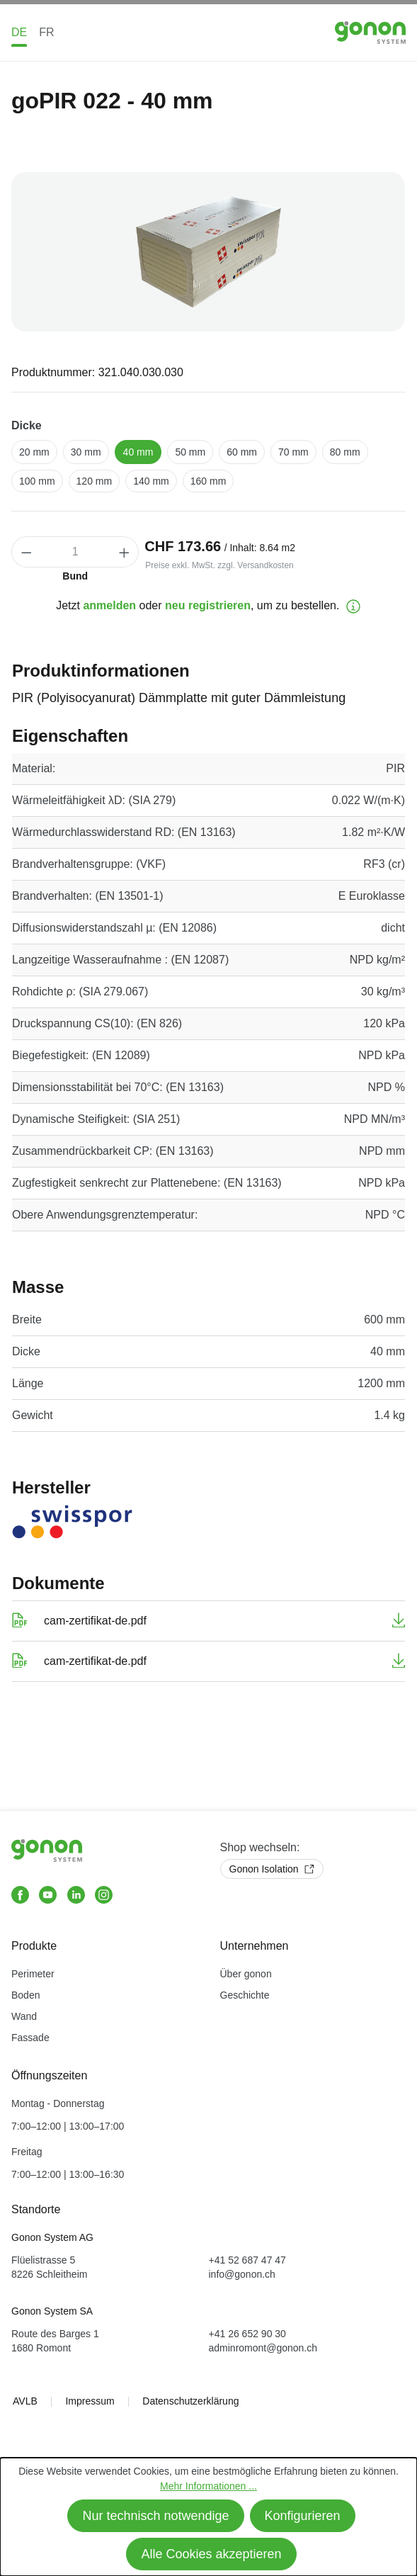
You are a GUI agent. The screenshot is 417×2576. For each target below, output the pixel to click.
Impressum (89, 2401)
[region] (208, 252)
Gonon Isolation (272, 1869)
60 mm (242, 452)
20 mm (34, 452)
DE (19, 32)
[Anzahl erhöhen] (124, 551)
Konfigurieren (303, 2516)
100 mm (37, 481)
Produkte (34, 1946)
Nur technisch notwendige (155, 2516)
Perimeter (33, 1973)
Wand (24, 2016)
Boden (25, 1995)
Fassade (30, 2037)
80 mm (345, 452)
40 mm (138, 452)
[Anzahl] (75, 551)
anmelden (109, 605)
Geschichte (245, 1995)
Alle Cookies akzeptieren (211, 2554)
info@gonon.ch (242, 2274)
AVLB (25, 2401)
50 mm (190, 452)
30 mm (86, 452)
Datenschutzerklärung (190, 2401)
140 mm (151, 481)
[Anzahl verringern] (26, 551)
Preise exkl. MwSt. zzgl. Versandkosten (219, 565)
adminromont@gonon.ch (263, 2348)
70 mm (293, 452)
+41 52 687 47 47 (247, 2260)
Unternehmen (254, 1946)
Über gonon (246, 1973)
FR (46, 32)
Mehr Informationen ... (208, 2486)
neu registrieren (208, 605)
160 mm (208, 481)
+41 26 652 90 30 (247, 2333)
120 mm (94, 481)
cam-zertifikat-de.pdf (95, 1621)
